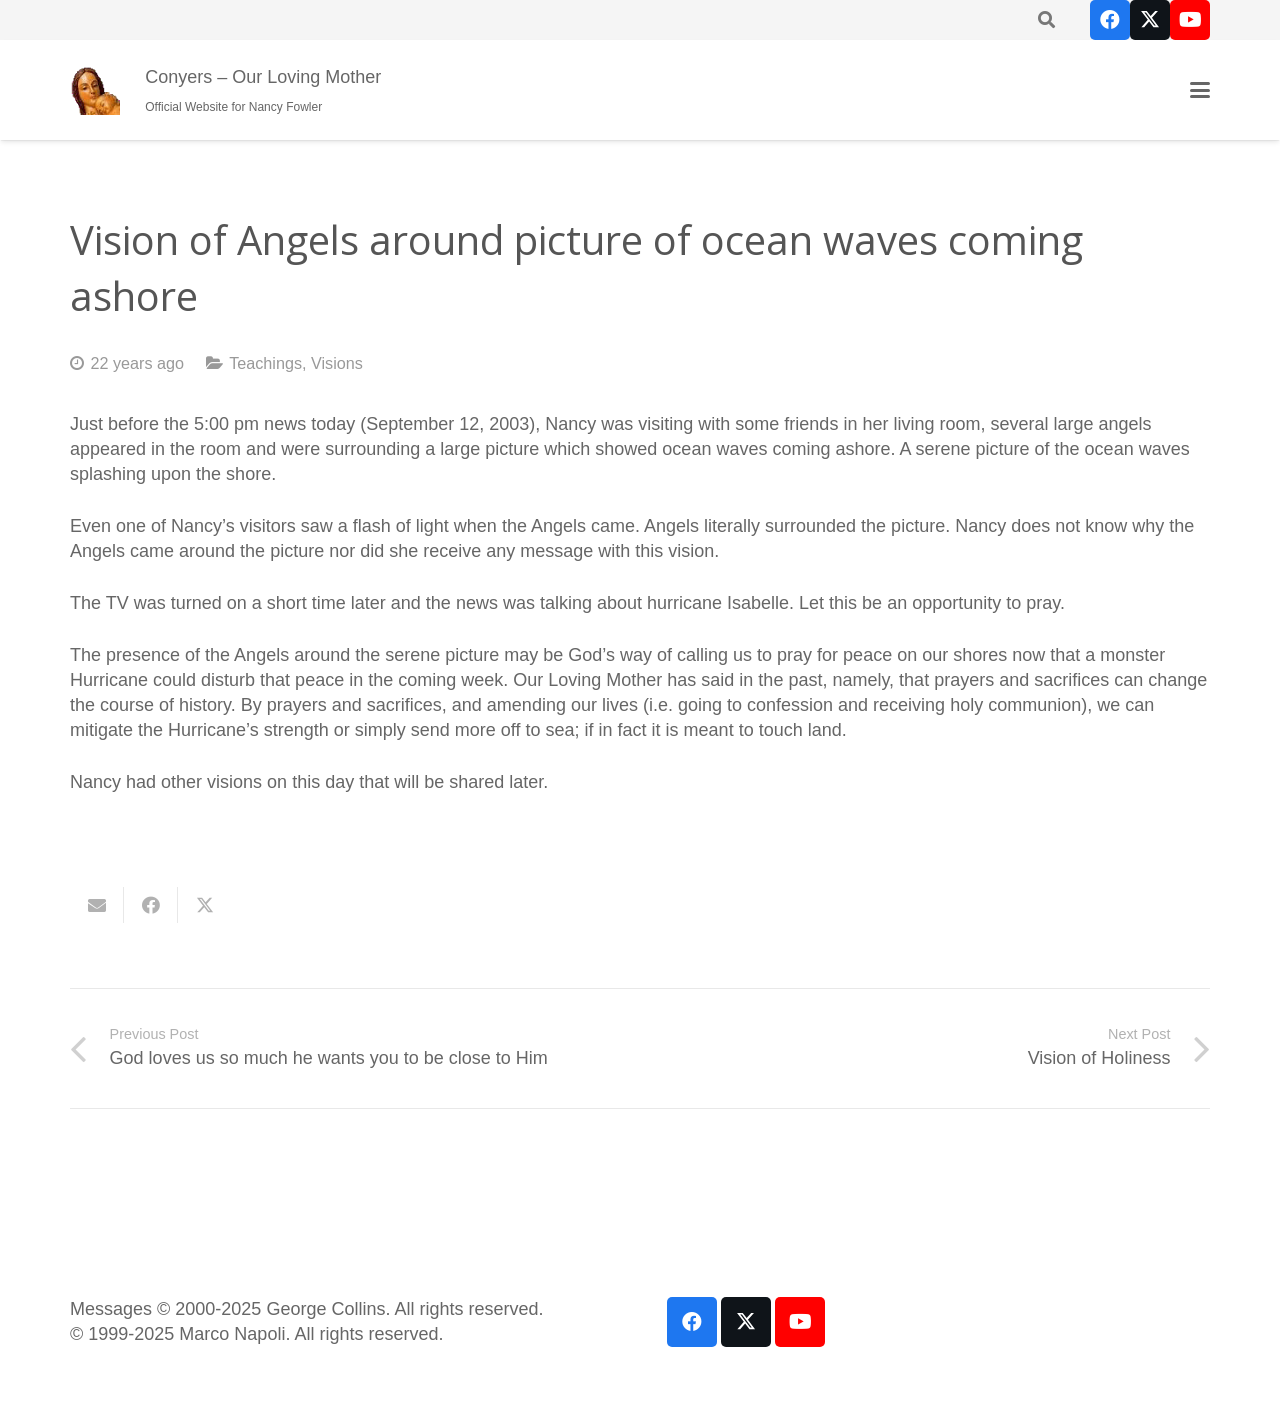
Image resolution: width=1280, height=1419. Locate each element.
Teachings (265, 363)
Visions (337, 363)
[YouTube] (1190, 20)
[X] (1150, 20)
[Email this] (97, 905)
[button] (1200, 90)
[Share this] (151, 905)
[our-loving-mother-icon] (95, 90)
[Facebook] (1110, 20)
